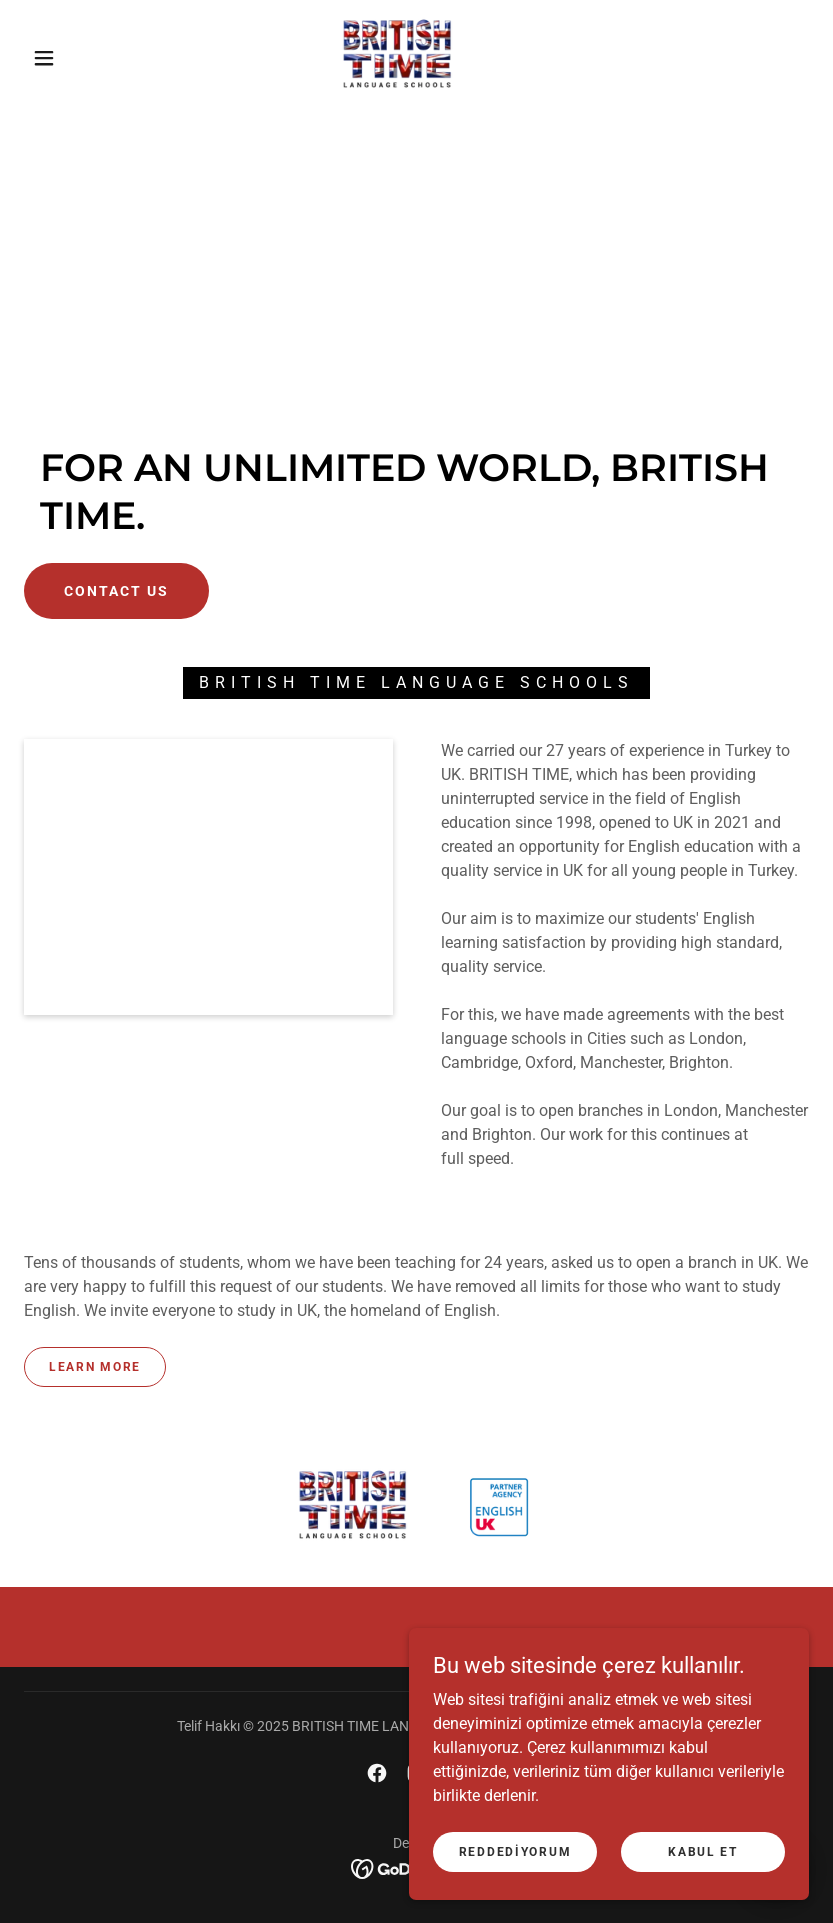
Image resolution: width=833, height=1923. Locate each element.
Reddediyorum (515, 1851)
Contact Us (116, 591)
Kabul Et (703, 1851)
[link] (397, 56)
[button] (44, 58)
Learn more (95, 1367)
